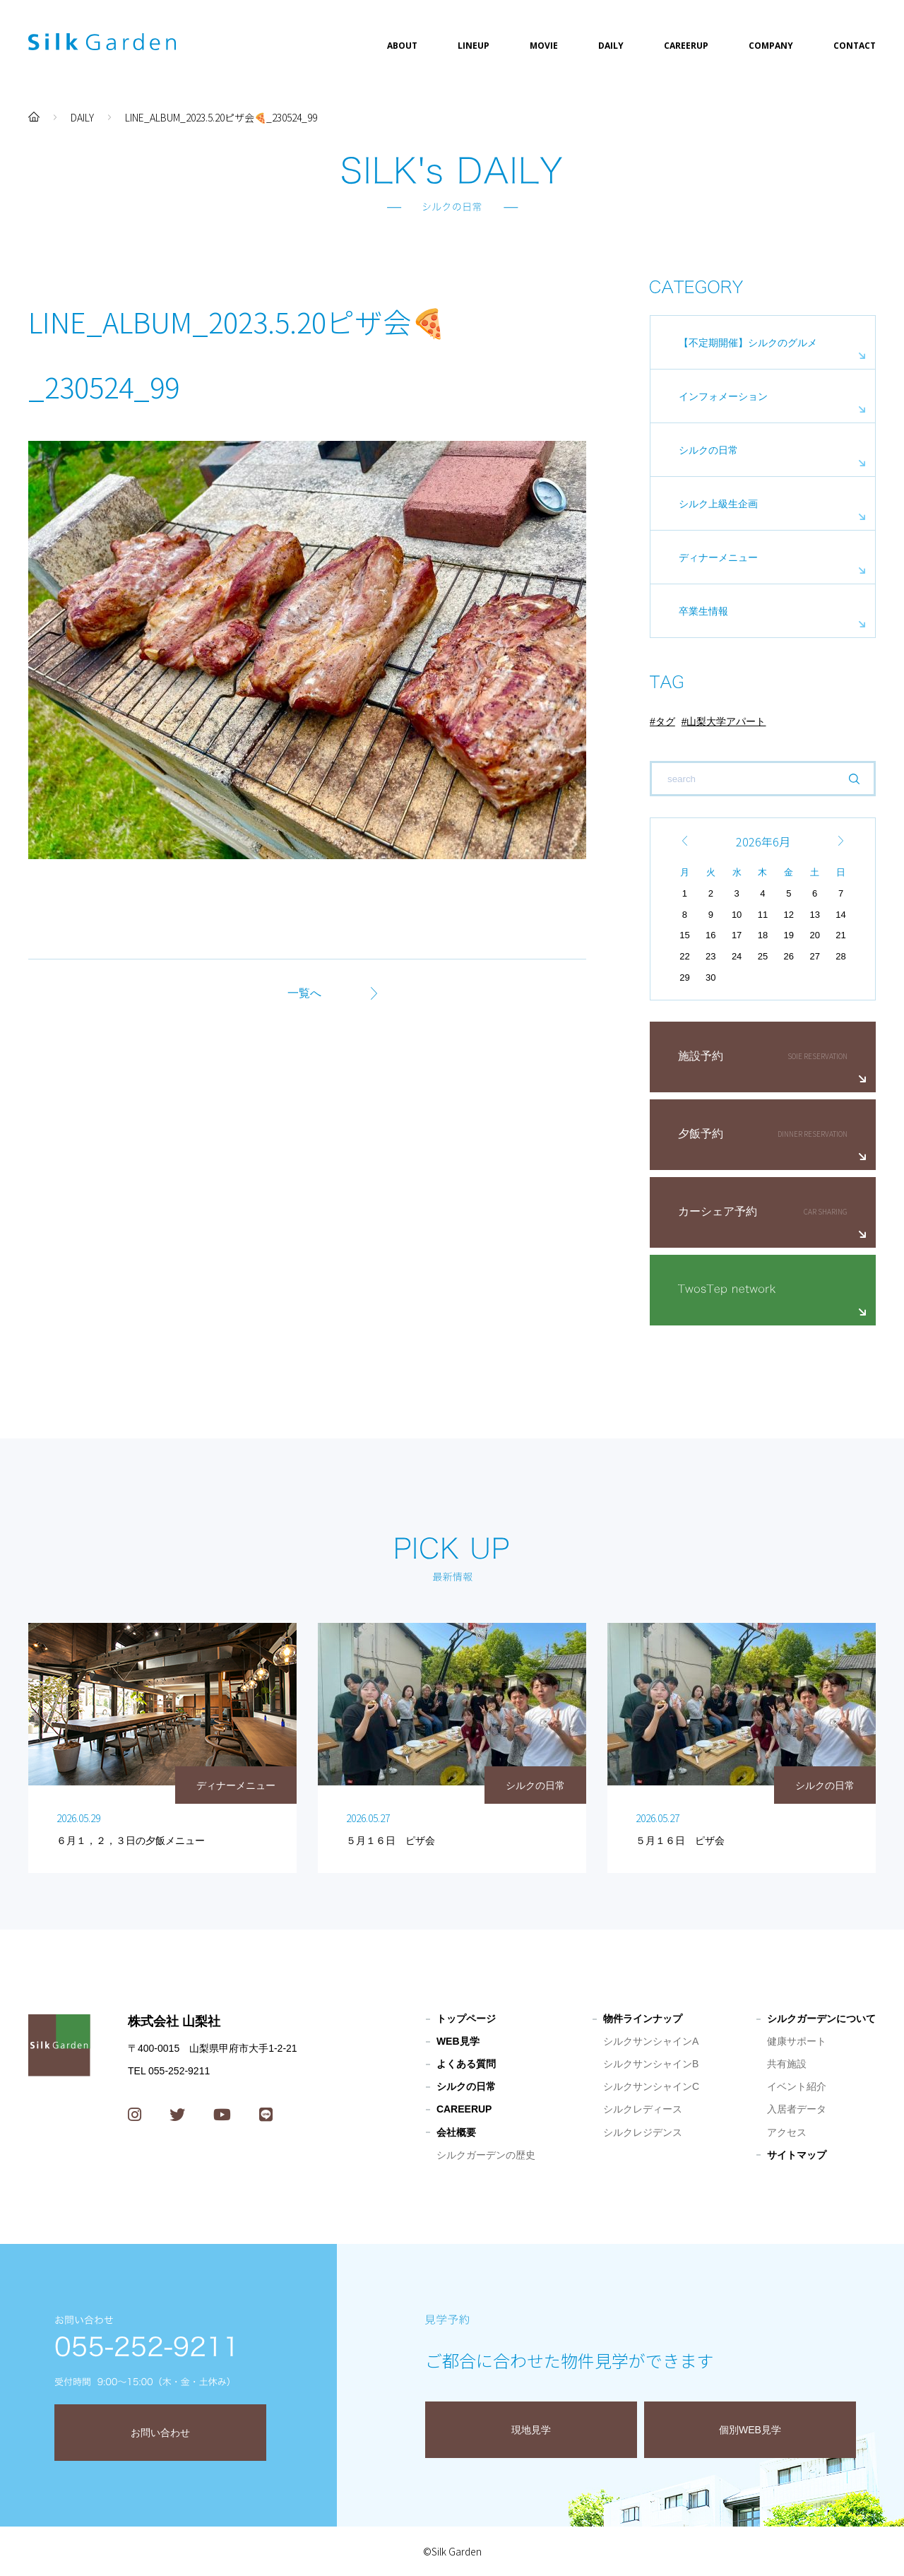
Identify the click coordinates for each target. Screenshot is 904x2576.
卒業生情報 (703, 611)
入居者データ (796, 2109)
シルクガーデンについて (821, 2018)
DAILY (611, 46)
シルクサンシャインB (650, 2063)
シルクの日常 (708, 450)
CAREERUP (686, 46)
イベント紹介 (796, 2086)
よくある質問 (466, 2063)
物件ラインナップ (642, 2018)
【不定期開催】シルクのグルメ (748, 342)
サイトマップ (796, 2155)
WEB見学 (458, 2041)
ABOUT (402, 46)
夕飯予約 (700, 1134)
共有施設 (787, 2063)
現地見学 (531, 2429)
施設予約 (700, 1056)
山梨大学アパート (726, 721)
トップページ (466, 2018)
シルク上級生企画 (718, 503)
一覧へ (304, 993)
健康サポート (796, 2041)
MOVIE (544, 46)
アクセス (787, 2132)
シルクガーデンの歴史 (485, 2155)
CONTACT (854, 46)
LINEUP (473, 46)
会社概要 (456, 2132)
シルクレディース (642, 2109)
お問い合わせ (160, 2432)
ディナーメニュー (718, 557)
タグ (665, 721)
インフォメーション (723, 396)
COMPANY (771, 46)
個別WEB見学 (750, 2429)
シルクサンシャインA (650, 2041)
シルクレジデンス (642, 2132)
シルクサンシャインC (651, 2086)
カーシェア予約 (717, 1211)
